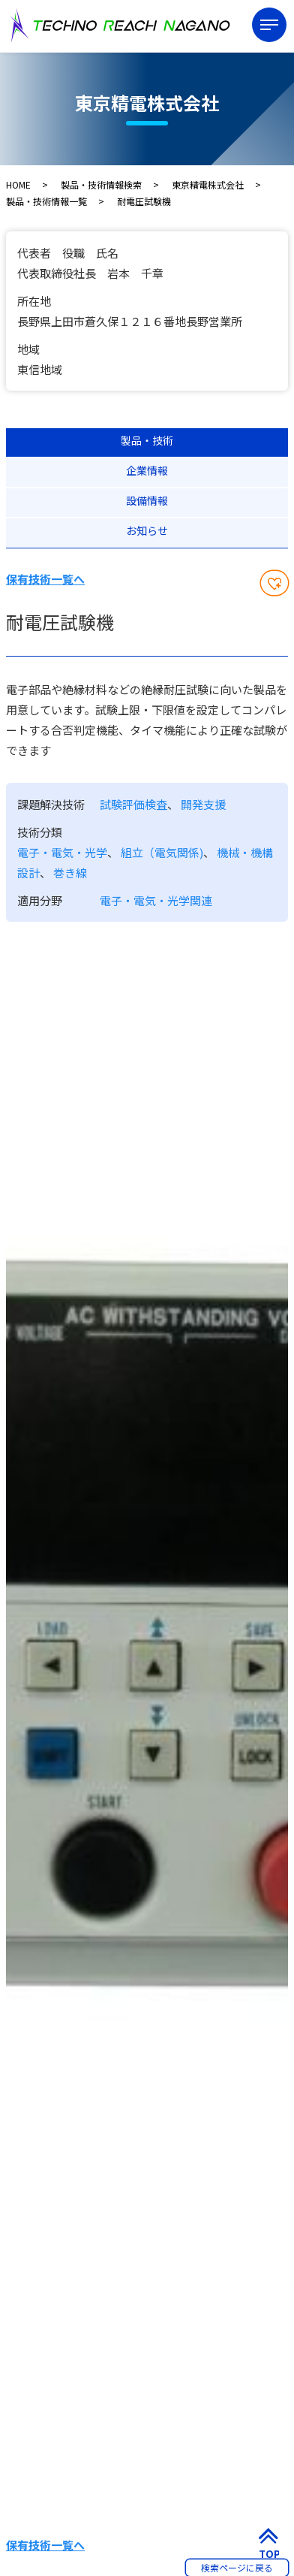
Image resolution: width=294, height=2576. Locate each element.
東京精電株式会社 (208, 184)
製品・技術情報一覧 (46, 201)
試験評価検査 (133, 804)
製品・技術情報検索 (101, 184)
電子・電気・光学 (62, 852)
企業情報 (147, 470)
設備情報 (147, 500)
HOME (18, 184)
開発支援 (203, 804)
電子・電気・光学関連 (156, 900)
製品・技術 (147, 440)
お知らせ (147, 530)
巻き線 (70, 872)
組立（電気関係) (162, 852)
